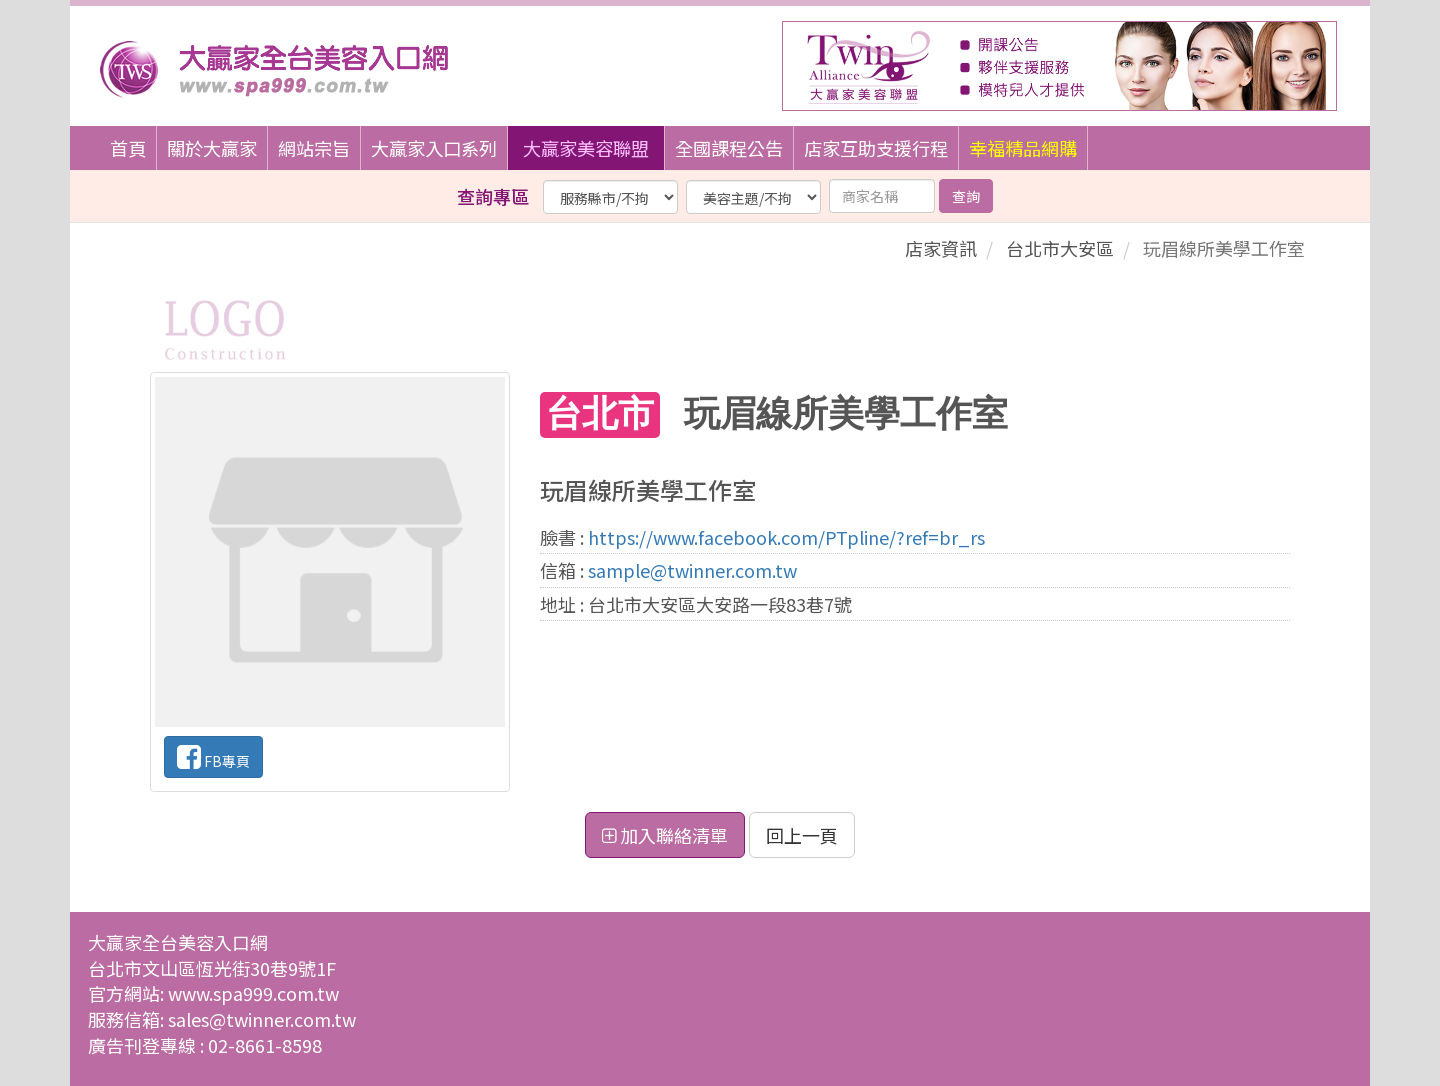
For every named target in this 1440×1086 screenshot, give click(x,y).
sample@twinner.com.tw (692, 570)
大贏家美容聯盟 (586, 148)
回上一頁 (802, 835)
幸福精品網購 (1023, 148)
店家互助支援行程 (876, 148)
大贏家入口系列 (434, 148)
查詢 (966, 196)
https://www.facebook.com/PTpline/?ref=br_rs (786, 537)
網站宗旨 (314, 148)
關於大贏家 (212, 148)
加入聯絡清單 (665, 835)
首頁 (128, 148)
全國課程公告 (729, 148)
